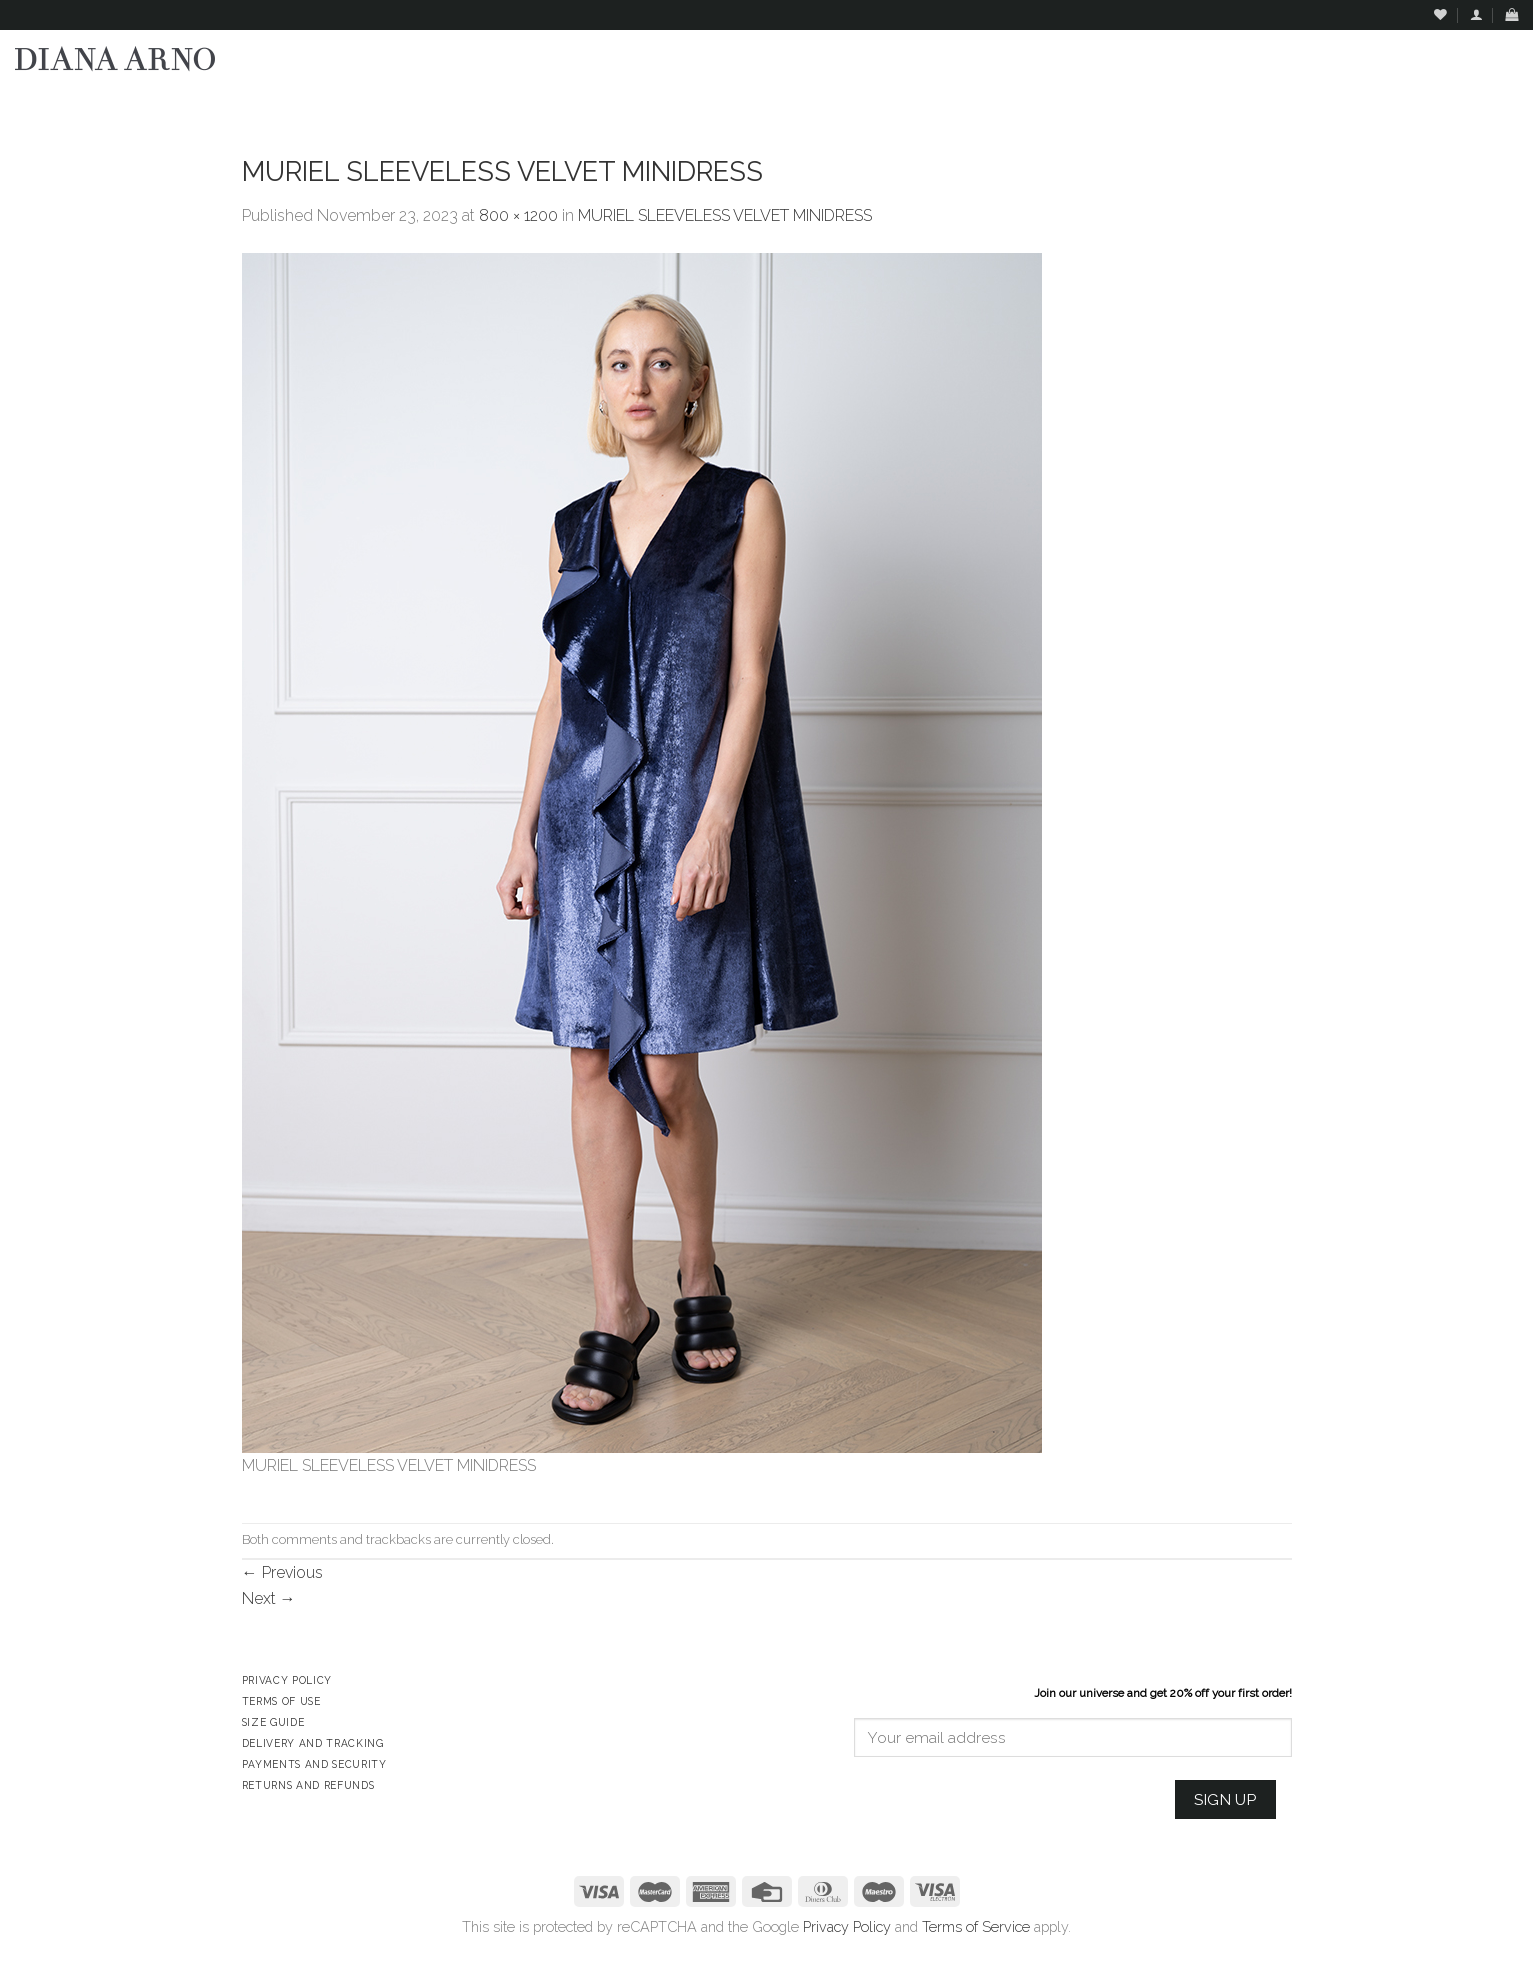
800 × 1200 (518, 215)
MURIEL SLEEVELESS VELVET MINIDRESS (725, 215)
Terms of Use (281, 1701)
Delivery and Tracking (313, 1743)
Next (269, 1598)
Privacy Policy (847, 1926)
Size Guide (273, 1722)
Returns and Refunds (308, 1785)
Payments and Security (314, 1764)
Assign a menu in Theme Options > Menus (1319, 105)
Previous (282, 1572)
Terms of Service (976, 1926)
